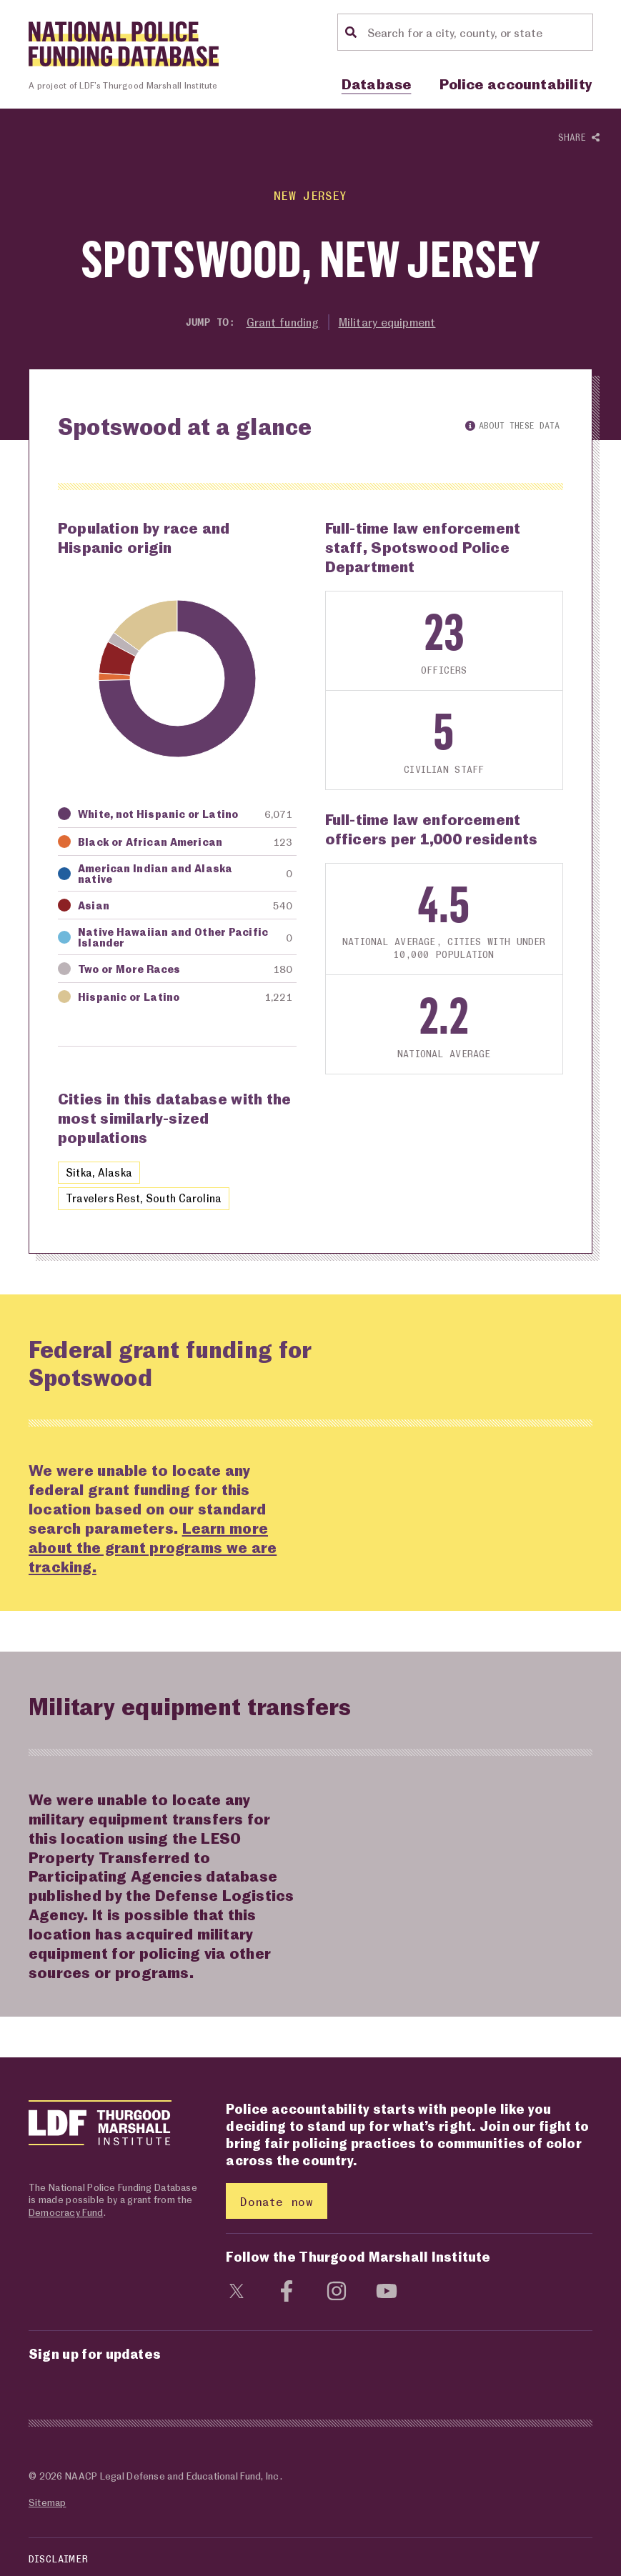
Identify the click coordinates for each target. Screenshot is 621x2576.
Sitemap (47, 2503)
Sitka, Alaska (99, 1172)
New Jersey (310, 195)
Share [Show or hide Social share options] (579, 137)
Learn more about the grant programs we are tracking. (154, 1547)
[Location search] (478, 32)
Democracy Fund (66, 2212)
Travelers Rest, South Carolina (144, 1198)
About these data (512, 425)
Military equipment (388, 322)
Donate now (276, 2201)
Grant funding (281, 322)
